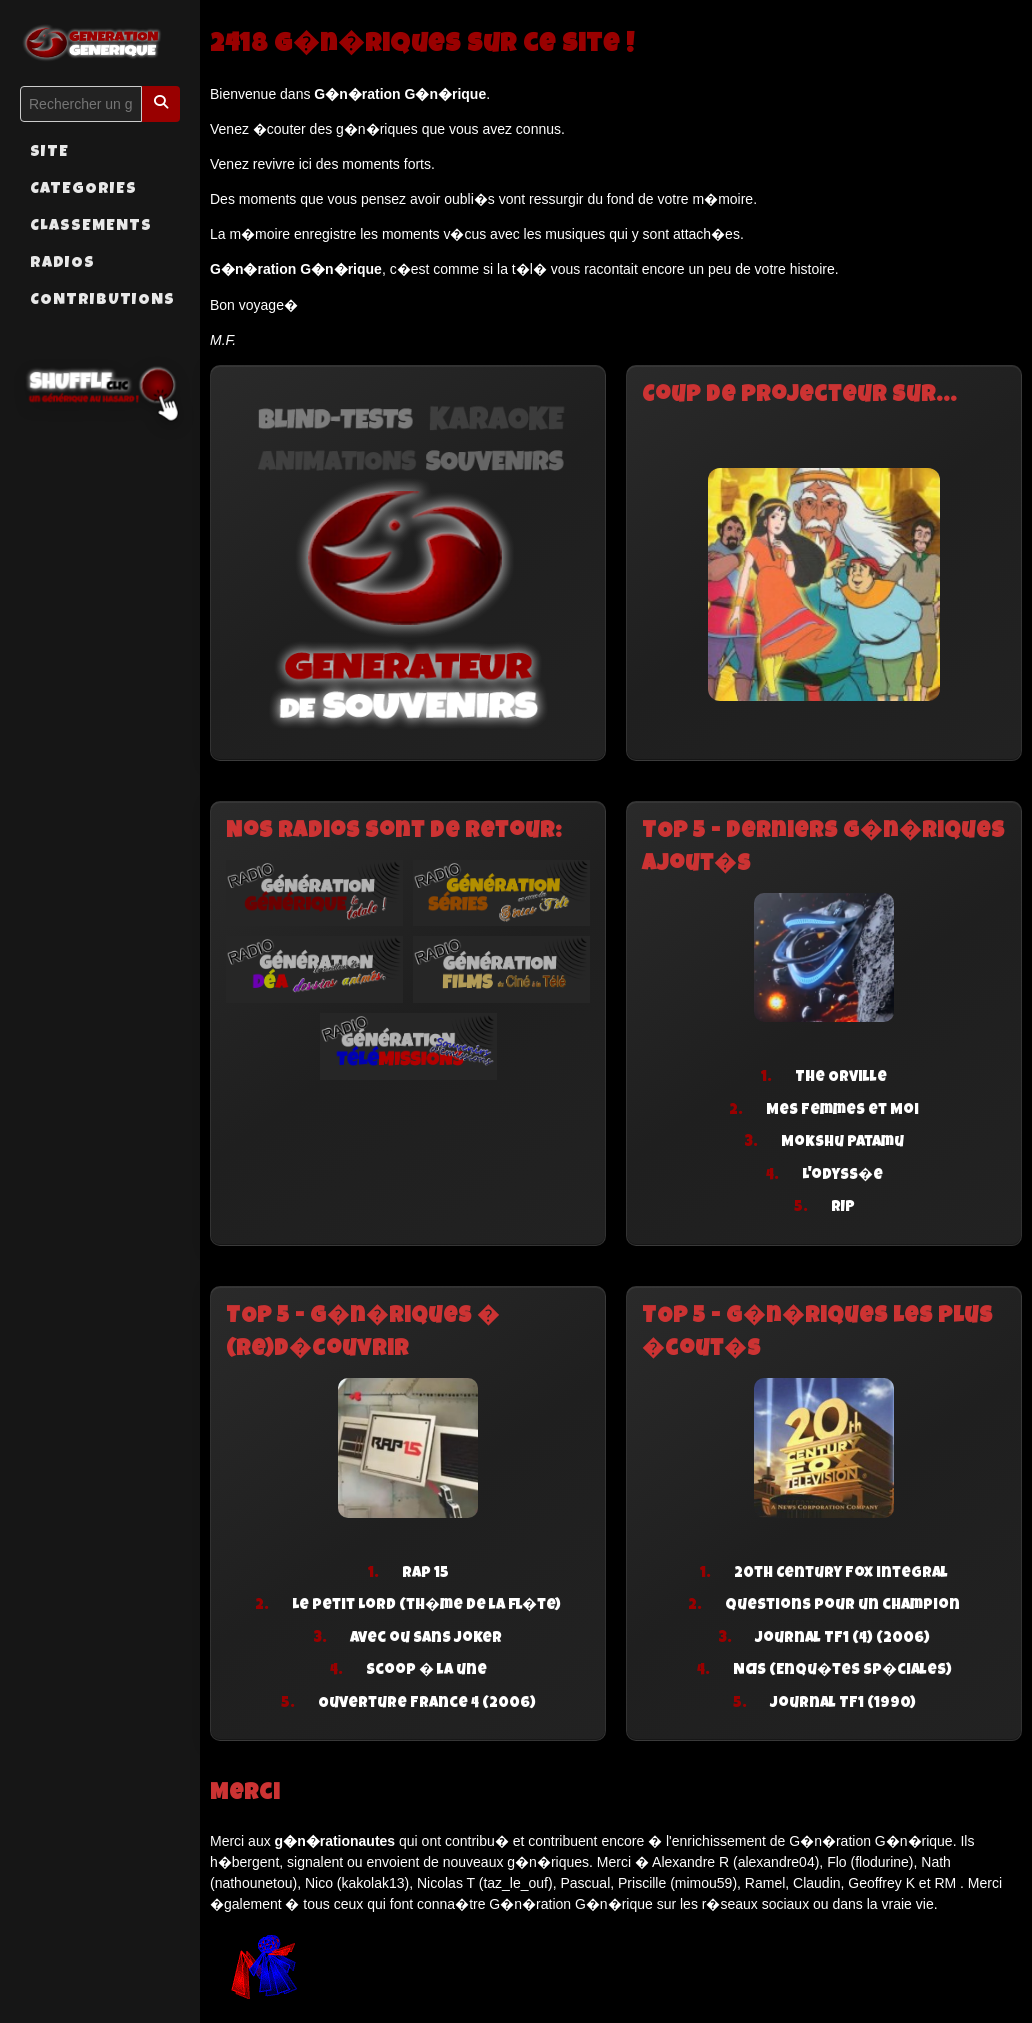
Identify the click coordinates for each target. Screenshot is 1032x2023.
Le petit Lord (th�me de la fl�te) (426, 1605)
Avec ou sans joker (426, 1638)
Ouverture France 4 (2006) (427, 1703)
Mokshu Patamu (842, 1142)
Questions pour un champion (842, 1605)
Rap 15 (425, 1573)
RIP (843, 1207)
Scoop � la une (426, 1670)
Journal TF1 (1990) (843, 1703)
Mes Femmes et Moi (842, 1110)
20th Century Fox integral (841, 1573)
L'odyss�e (842, 1175)
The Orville (841, 1077)
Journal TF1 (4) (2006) (842, 1638)
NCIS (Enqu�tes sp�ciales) (842, 1670)
